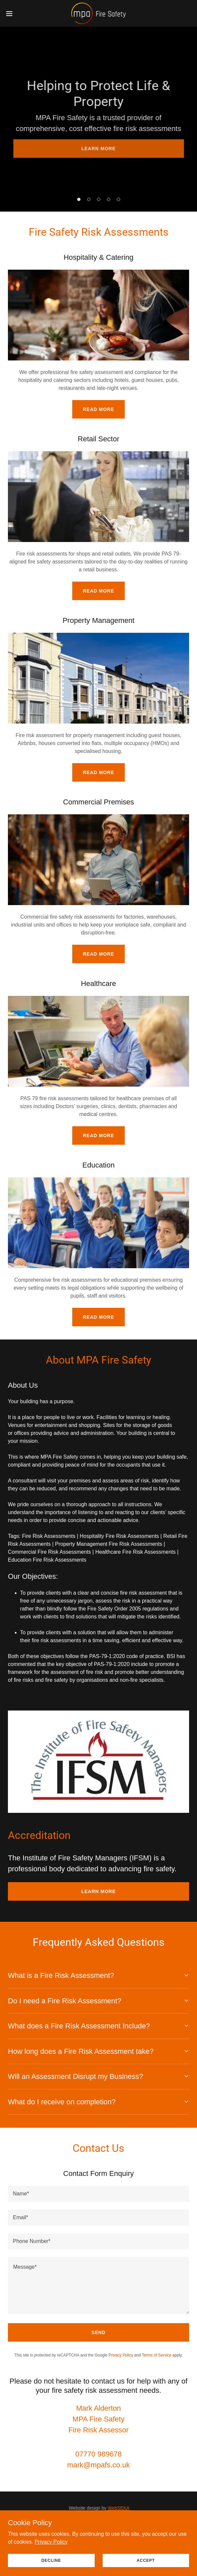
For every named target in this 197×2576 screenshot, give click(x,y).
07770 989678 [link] (98, 2454)
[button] (17, 13)
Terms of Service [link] (156, 2355)
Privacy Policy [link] (121, 2355)
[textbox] (98, 2194)
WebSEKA (119, 2508)
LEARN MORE (98, 148)
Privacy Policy (51, 2541)
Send (98, 2332)
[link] (98, 13)
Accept (146, 2560)
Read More (98, 409)
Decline (51, 2560)
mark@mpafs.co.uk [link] (98, 2465)
